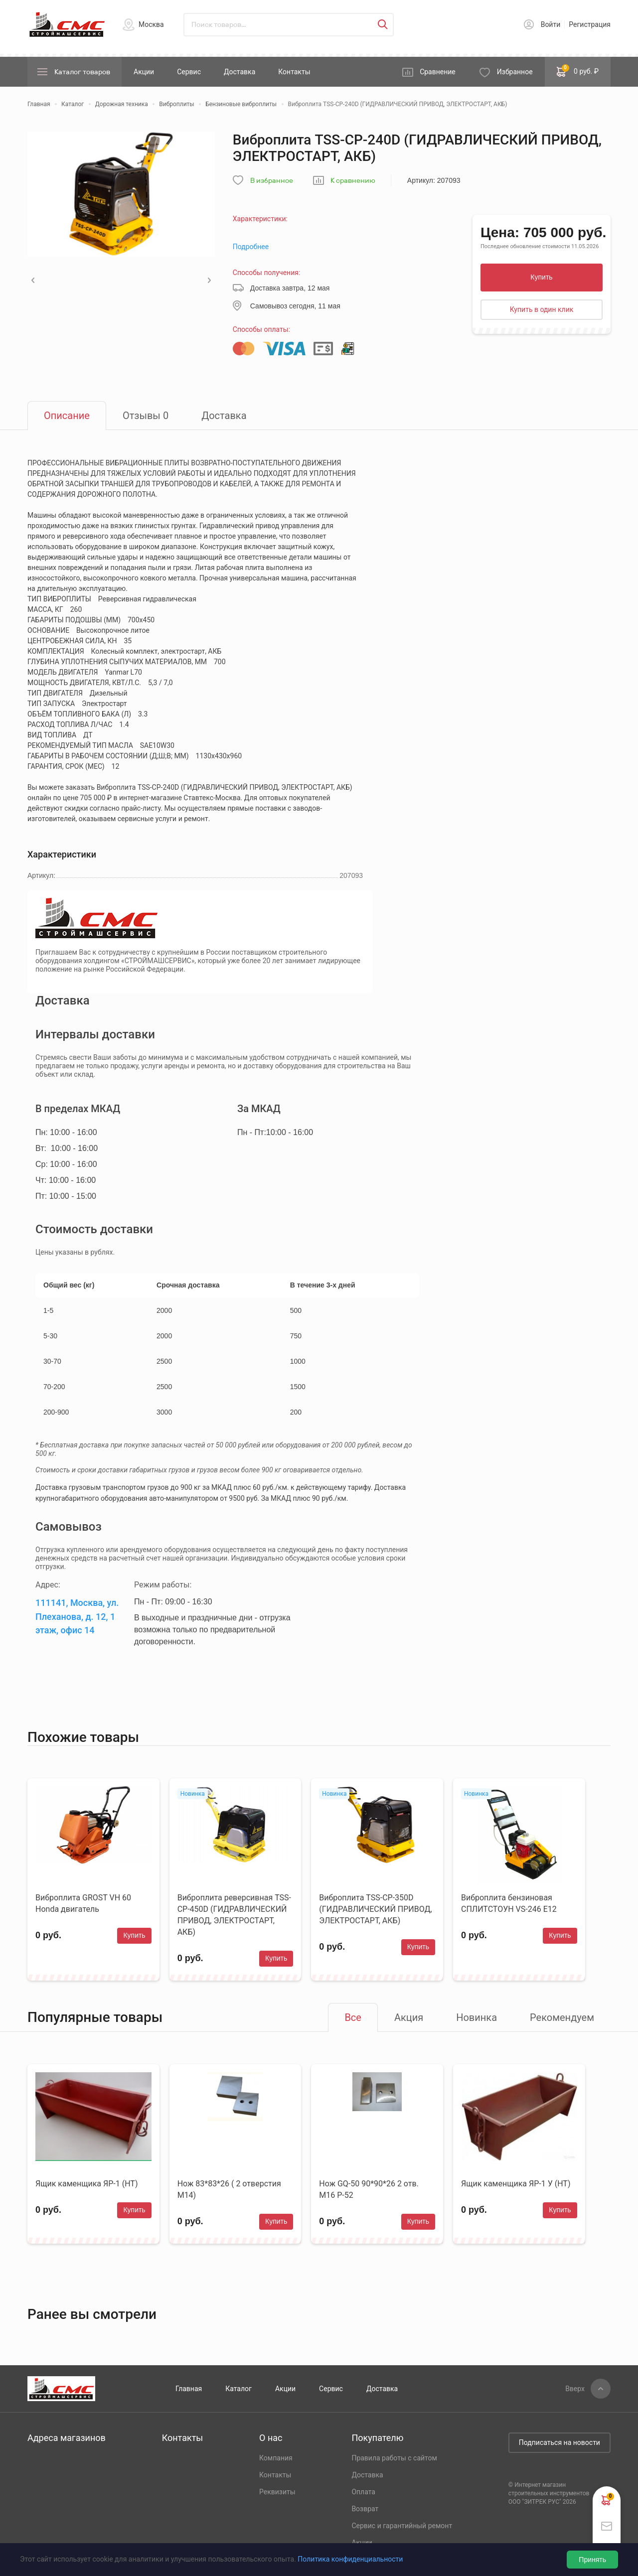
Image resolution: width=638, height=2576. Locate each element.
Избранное (515, 72)
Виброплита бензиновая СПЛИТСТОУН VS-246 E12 (509, 1903)
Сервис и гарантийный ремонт (401, 2526)
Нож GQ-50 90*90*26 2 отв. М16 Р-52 (369, 2189)
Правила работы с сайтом (394, 2458)
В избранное (271, 180)
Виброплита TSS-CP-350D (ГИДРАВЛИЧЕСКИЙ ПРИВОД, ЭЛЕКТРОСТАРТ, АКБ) (375, 1909)
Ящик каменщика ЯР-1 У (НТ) (515, 2183)
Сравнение (438, 72)
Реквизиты (277, 2492)
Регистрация (590, 24)
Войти (551, 24)
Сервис (189, 72)
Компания (276, 2458)
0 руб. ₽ (578, 71)
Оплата (363, 2492)
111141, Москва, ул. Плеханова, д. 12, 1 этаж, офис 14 (77, 1616)
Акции (144, 72)
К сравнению (352, 180)
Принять (592, 2560)
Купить (541, 277)
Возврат (364, 2509)
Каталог (238, 2389)
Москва (151, 24)
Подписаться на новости (559, 2442)
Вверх (575, 2389)
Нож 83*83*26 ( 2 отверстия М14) (229, 2189)
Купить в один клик (542, 309)
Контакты (294, 72)
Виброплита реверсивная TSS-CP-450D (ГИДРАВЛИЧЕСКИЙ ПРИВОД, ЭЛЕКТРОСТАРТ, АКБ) (234, 1915)
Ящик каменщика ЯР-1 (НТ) (86, 2183)
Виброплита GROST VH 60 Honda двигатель (83, 1903)
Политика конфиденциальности (350, 2559)
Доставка (239, 72)
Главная (188, 2389)
